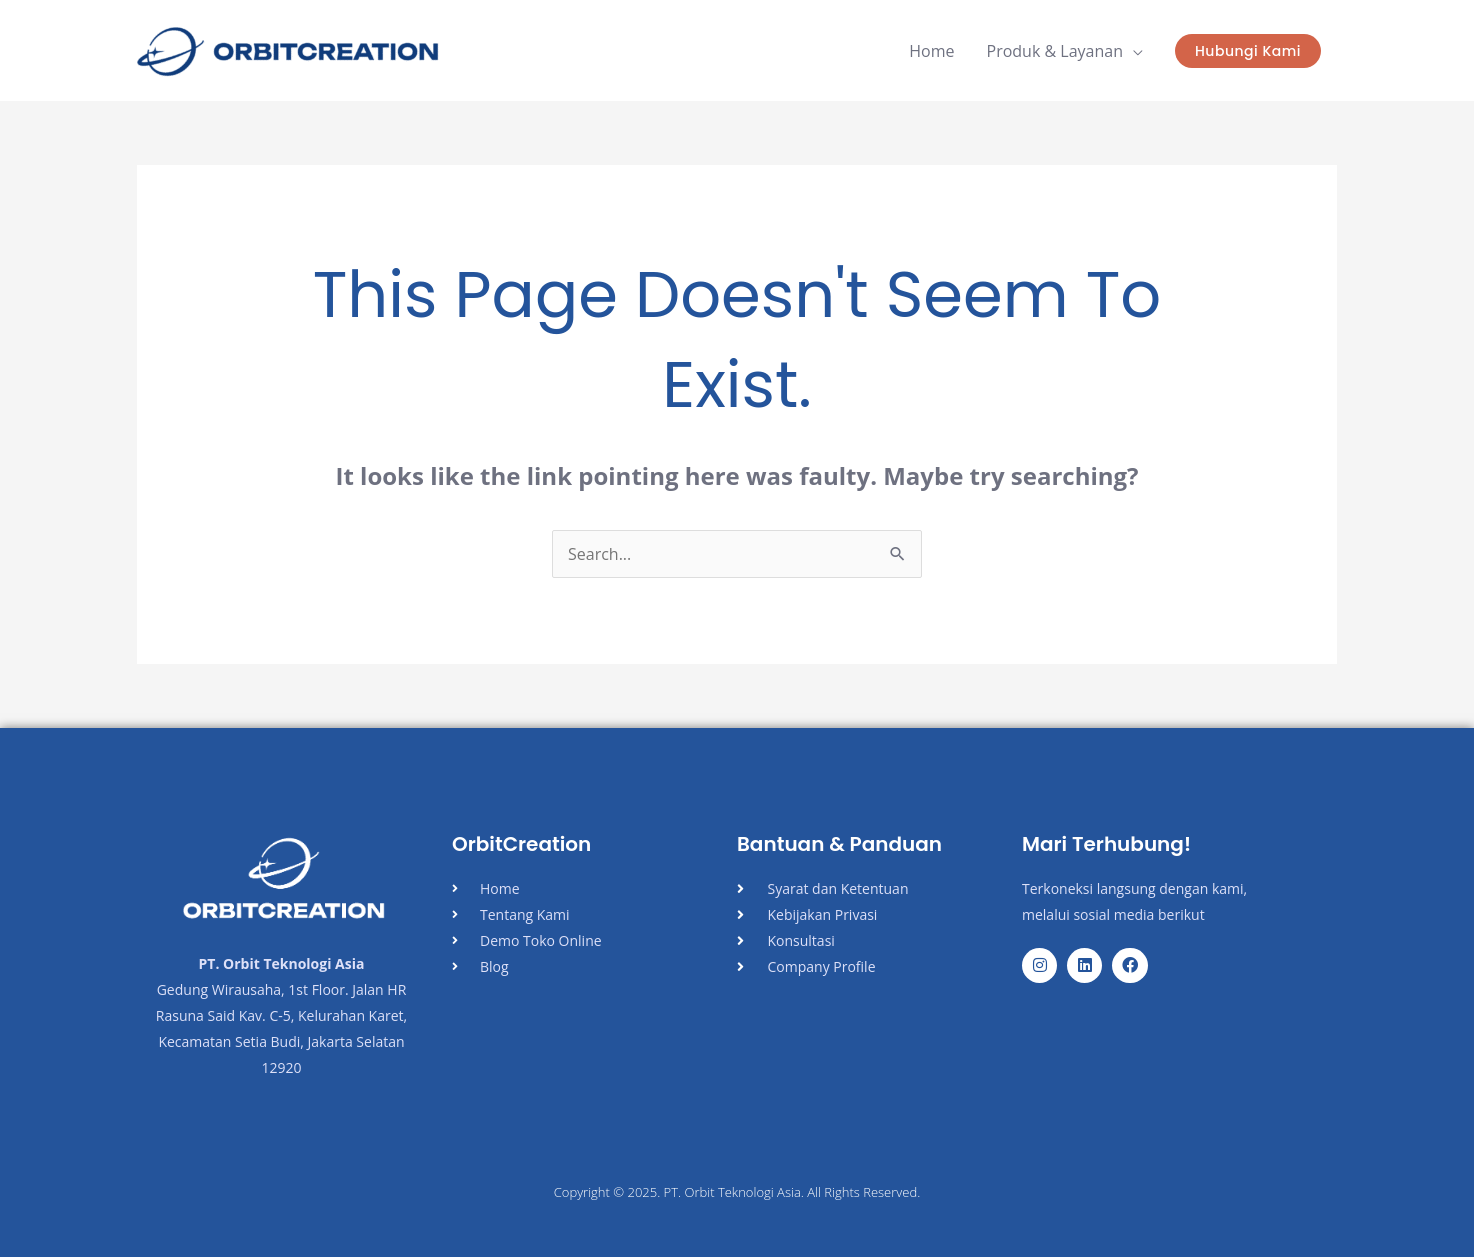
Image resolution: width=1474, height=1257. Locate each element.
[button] (1248, 51)
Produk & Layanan (1055, 51)
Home (931, 51)
